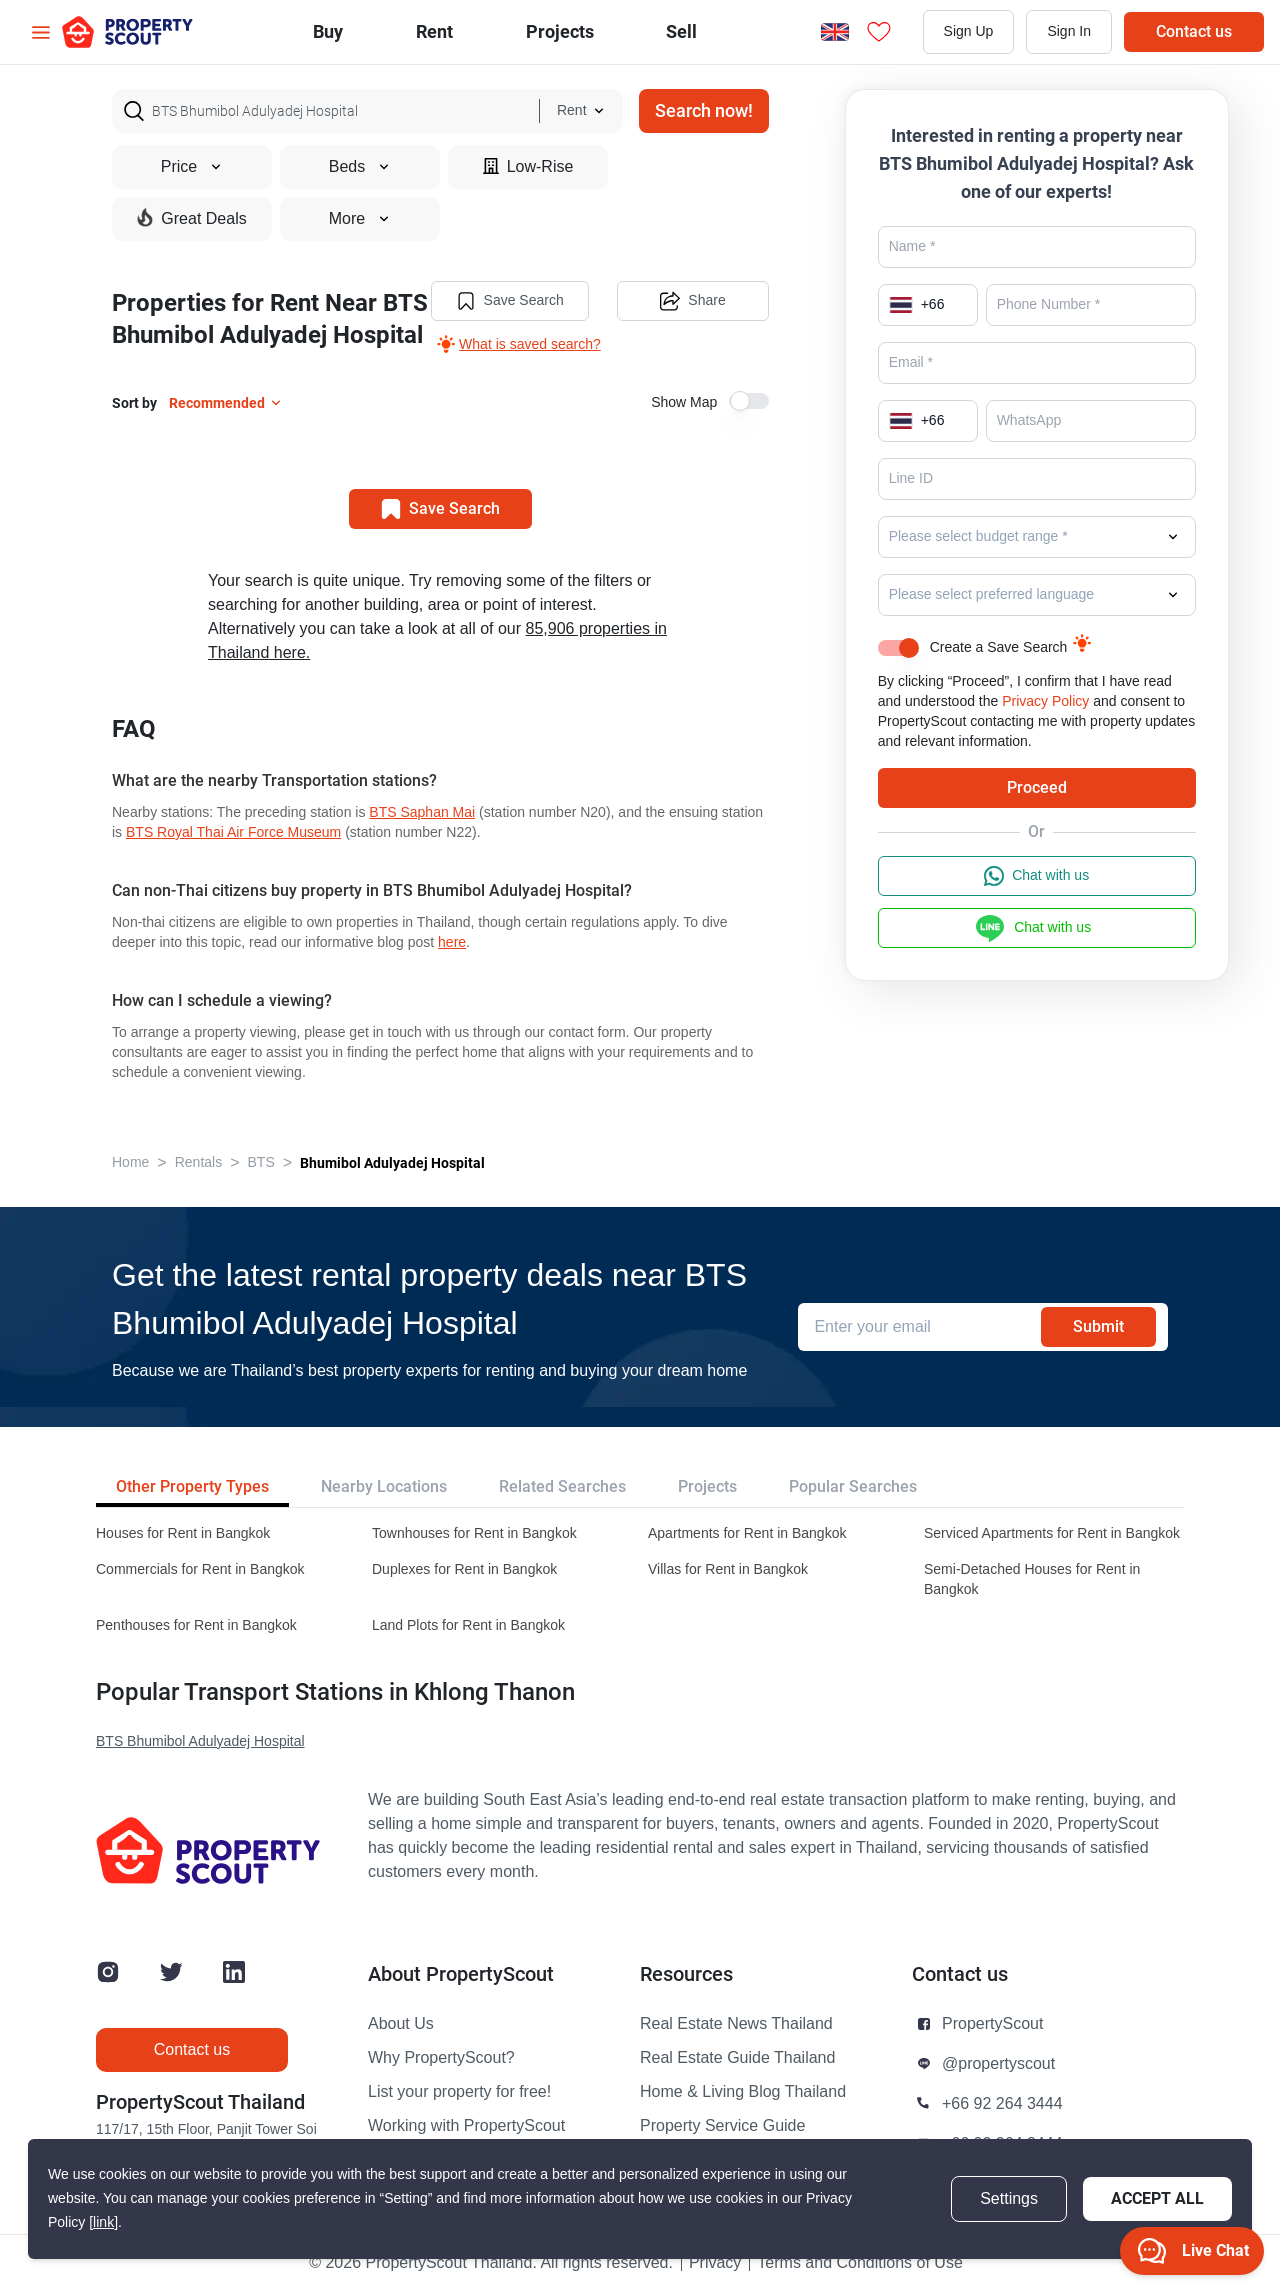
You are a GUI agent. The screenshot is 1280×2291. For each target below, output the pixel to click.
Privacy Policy (1045, 701)
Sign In (1069, 31)
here (452, 942)
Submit (1098, 1326)
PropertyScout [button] (992, 2024)
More (360, 219)
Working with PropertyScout (466, 2126)
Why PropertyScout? (441, 2058)
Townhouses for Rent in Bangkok (474, 1533)
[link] (103, 2222)
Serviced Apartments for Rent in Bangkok (1052, 1533)
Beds (360, 167)
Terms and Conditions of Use (859, 2263)
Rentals (198, 1162)
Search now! (704, 110)
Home (130, 1162)
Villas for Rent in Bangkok (728, 1569)
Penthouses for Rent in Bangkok (196, 1625)
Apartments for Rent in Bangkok (747, 1533)
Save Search (510, 301)
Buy (328, 31)
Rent (434, 31)
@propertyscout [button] (998, 2064)
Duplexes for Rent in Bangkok (464, 1569)
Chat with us (1036, 876)
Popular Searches (853, 1486)
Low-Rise (528, 166)
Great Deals (191, 218)
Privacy (715, 2263)
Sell (681, 31)
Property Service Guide (722, 2126)
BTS (261, 1162)
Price (192, 167)
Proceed (1037, 787)
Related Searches (562, 1486)
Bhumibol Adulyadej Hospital (392, 1163)
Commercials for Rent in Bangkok (200, 1569)
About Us (401, 2024)
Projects (707, 1486)
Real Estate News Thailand (736, 2024)
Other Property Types (192, 1486)
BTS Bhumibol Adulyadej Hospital (200, 1741)
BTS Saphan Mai (422, 812)
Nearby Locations (384, 1486)
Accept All (1157, 2198)
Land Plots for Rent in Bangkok (468, 1625)
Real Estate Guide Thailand (737, 2058)
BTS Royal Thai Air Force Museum (233, 832)
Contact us (1194, 31)
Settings (1009, 2199)
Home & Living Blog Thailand (743, 2092)
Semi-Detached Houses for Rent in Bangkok (1032, 1579)
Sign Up (969, 31)
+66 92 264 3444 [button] (1002, 2104)
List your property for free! (459, 2092)
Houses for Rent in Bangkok (183, 1533)
